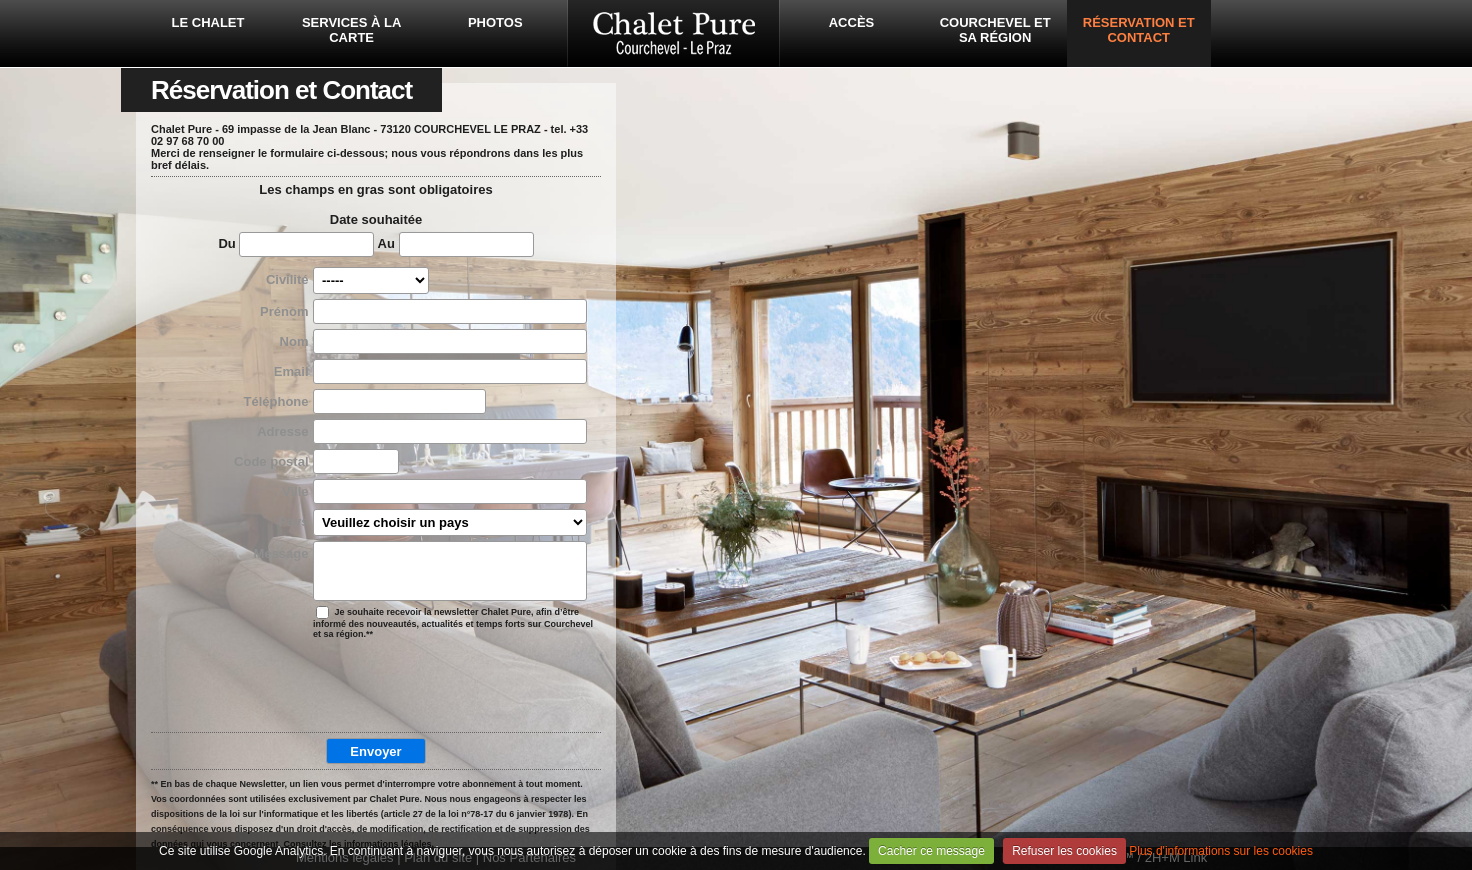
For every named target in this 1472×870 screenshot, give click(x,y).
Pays (293, 521)
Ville (295, 491)
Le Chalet (208, 22)
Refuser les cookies (1064, 851)
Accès (852, 22)
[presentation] (372, 688)
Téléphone (275, 401)
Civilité (287, 279)
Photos (495, 22)
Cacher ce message (931, 851)
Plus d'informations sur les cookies (1221, 851)
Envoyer (375, 751)
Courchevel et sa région (995, 30)
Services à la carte (351, 30)
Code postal (271, 461)
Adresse (282, 431)
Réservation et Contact (1139, 30)
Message (281, 553)
